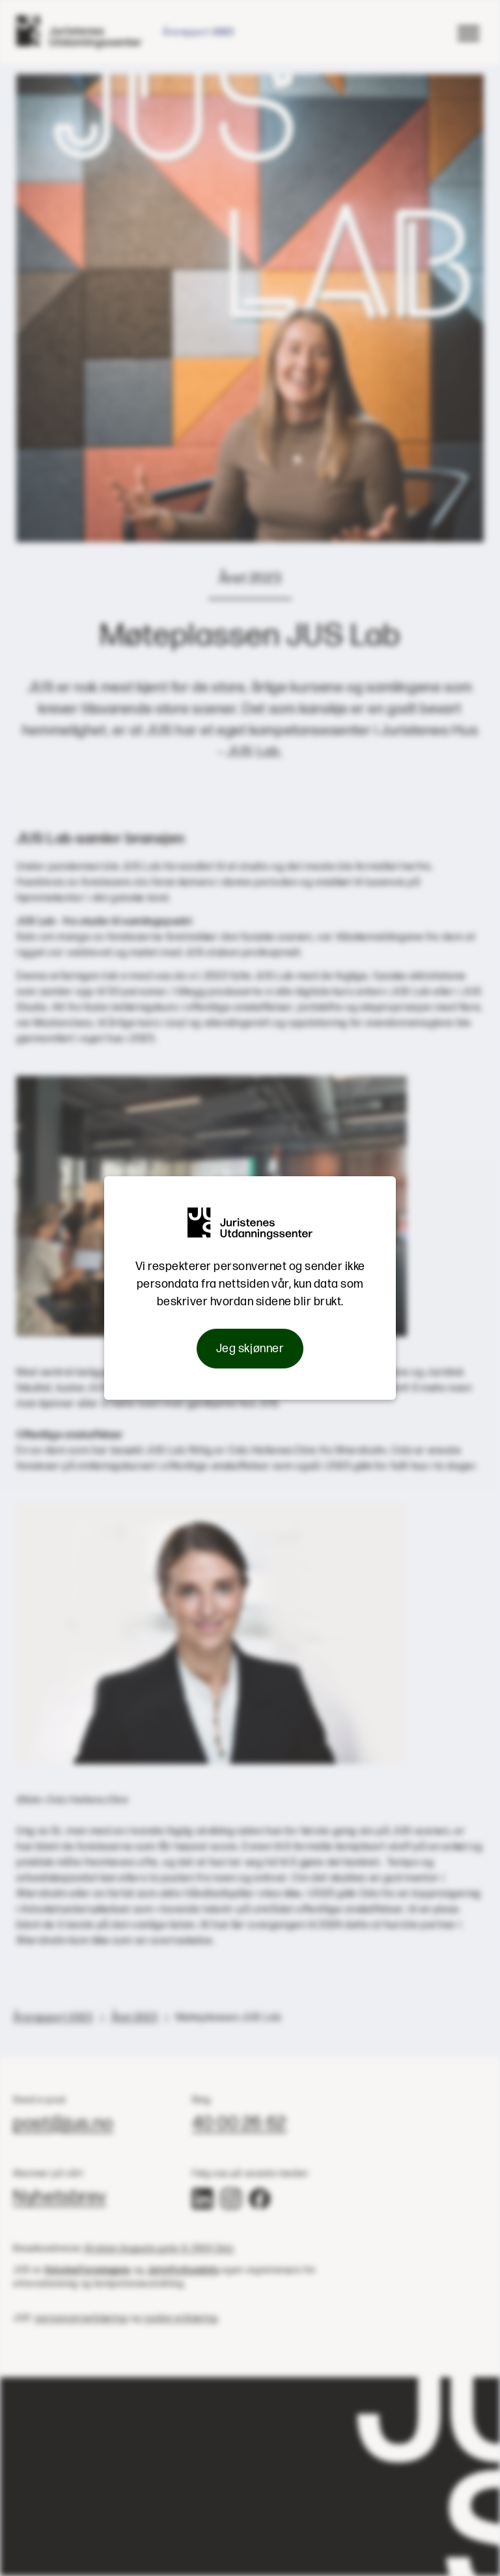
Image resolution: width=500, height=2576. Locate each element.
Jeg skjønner (250, 1348)
